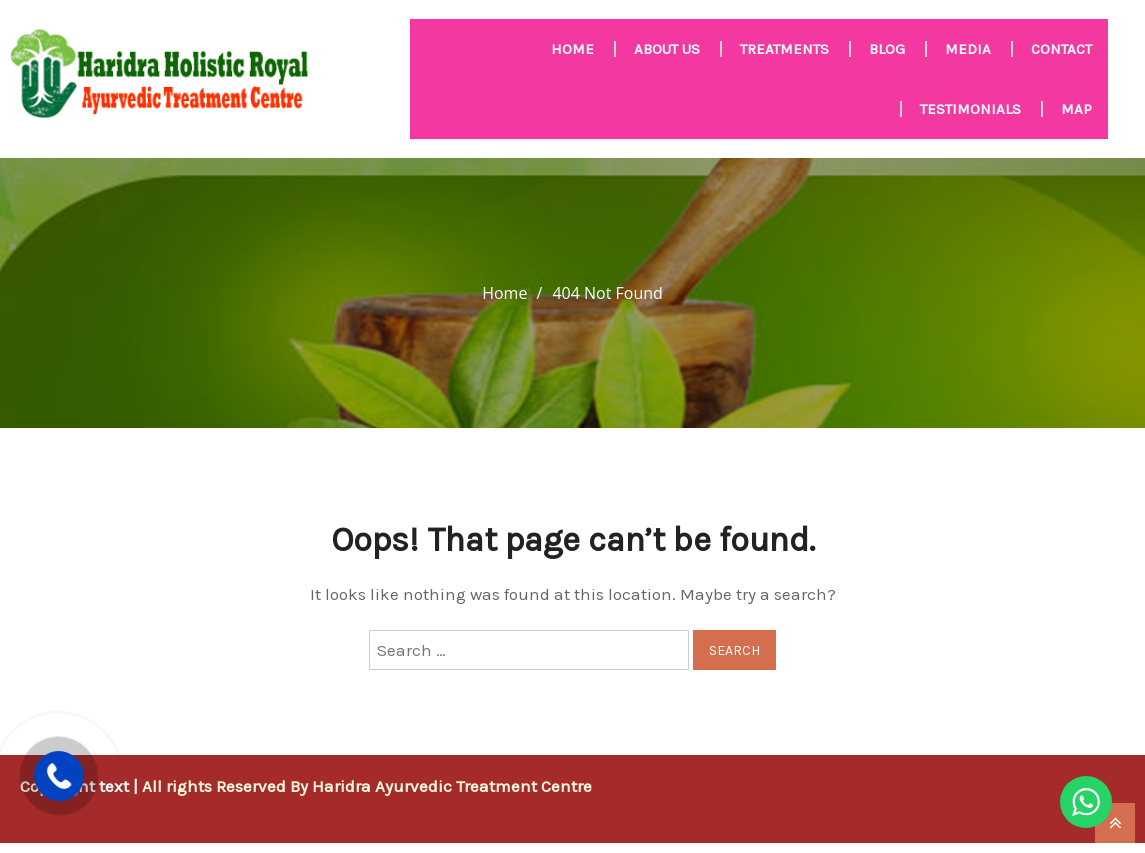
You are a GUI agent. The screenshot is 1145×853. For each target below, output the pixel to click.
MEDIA (968, 49)
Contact (1061, 49)
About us (667, 49)
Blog (887, 49)
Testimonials (970, 109)
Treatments (784, 49)
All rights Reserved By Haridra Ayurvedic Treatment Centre (367, 786)
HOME (572, 49)
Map (1076, 109)
